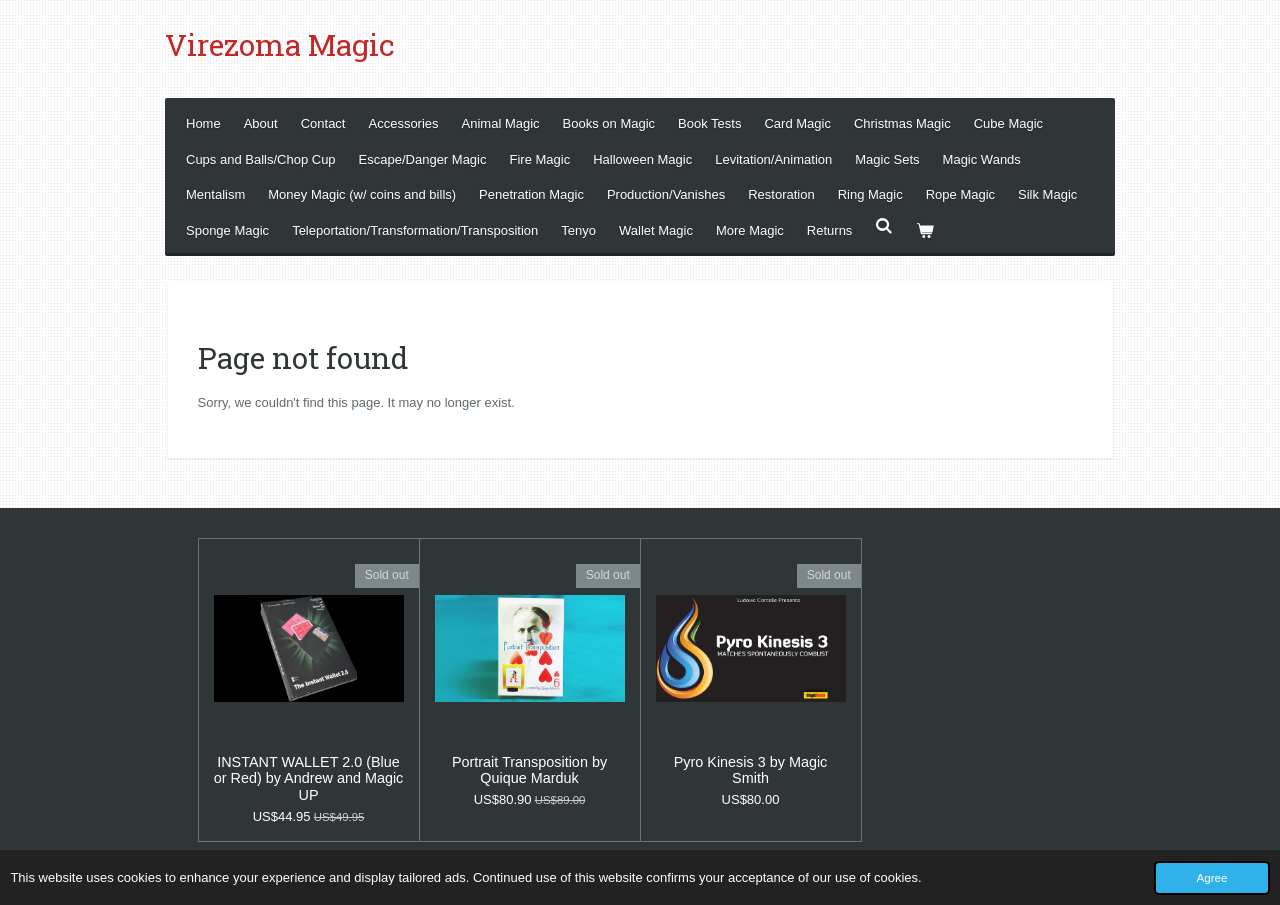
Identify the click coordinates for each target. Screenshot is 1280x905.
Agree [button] (1211, 877)
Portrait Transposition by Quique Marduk (529, 770)
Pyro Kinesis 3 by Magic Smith (751, 770)
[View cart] (926, 230)
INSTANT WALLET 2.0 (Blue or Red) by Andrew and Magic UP (309, 779)
